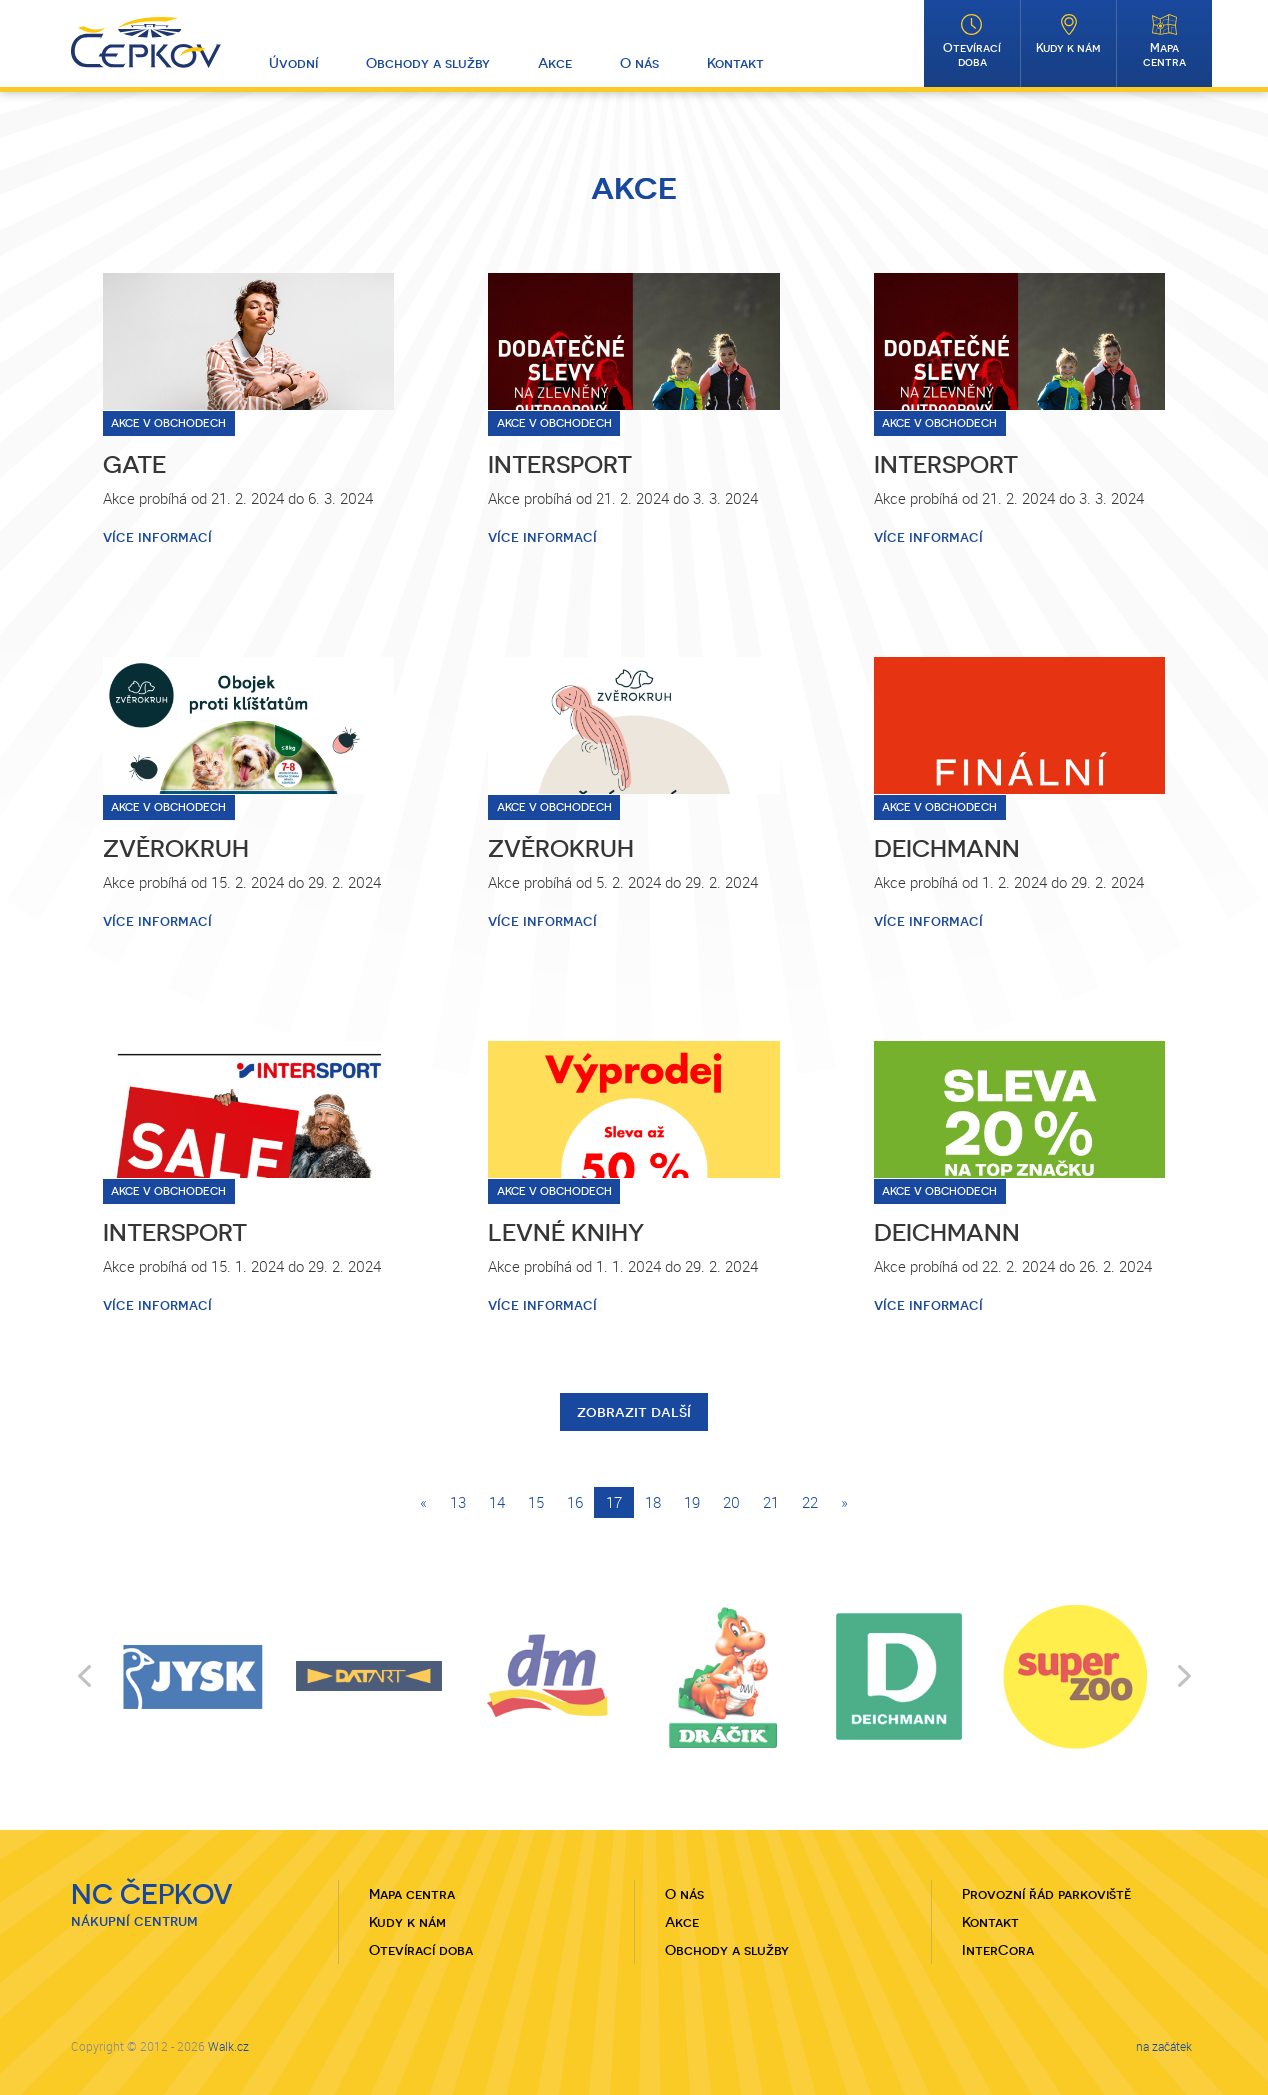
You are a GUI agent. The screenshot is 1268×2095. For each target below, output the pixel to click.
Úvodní (293, 63)
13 (458, 1502)
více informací (157, 537)
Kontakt (735, 63)
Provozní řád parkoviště (1046, 1894)
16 (575, 1502)
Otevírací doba (972, 55)
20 (731, 1502)
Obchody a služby (428, 63)
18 (653, 1502)
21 (771, 1502)
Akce (555, 63)
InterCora (998, 1950)
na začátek (1164, 2046)
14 (497, 1502)
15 (536, 1502)
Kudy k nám (1068, 48)
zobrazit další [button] (634, 1411)
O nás (639, 63)
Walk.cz (228, 2046)
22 (810, 1502)
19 (692, 1502)
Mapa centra (1164, 55)
